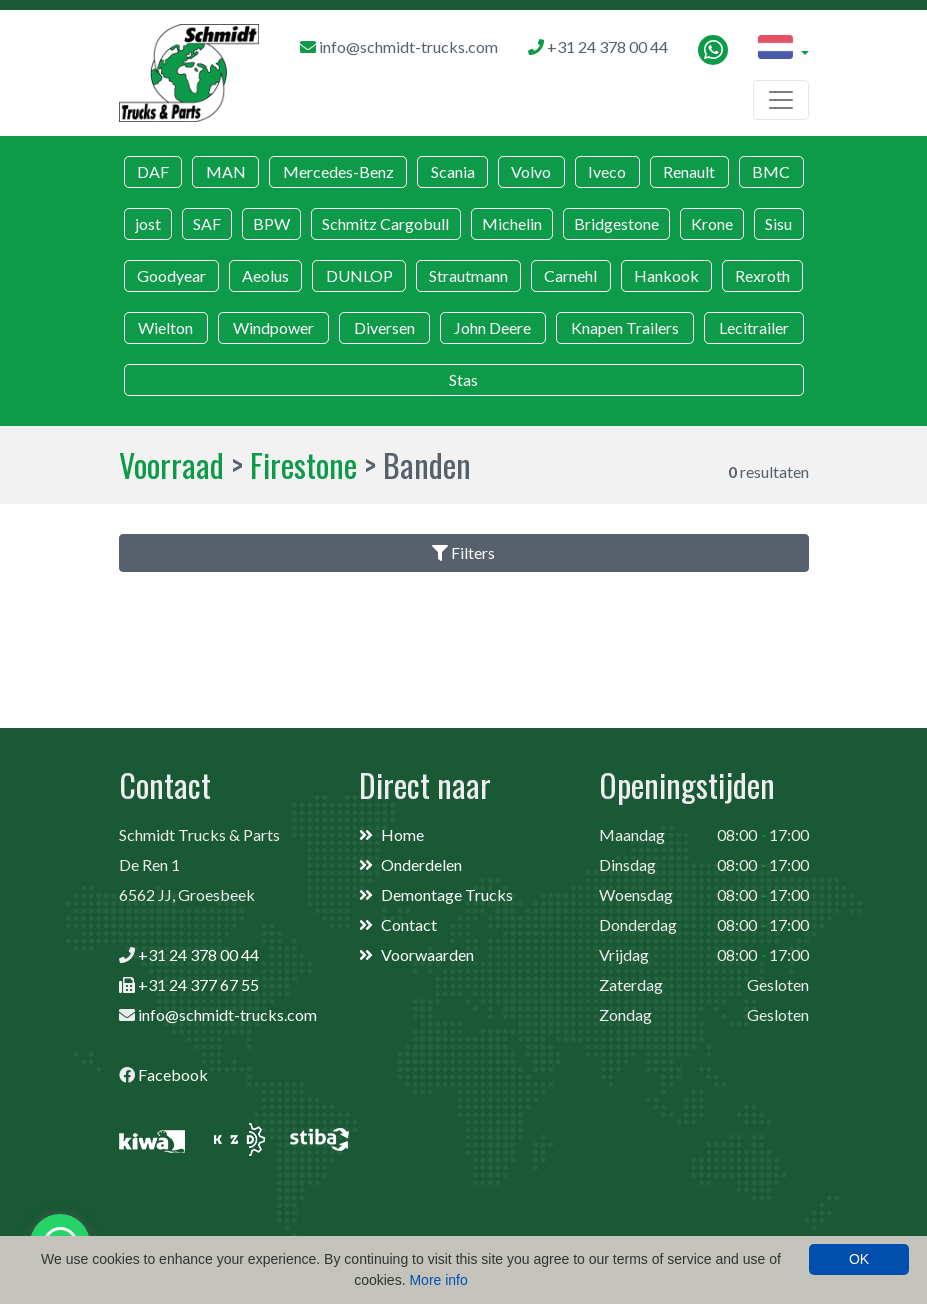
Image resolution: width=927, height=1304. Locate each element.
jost (148, 223)
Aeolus (265, 275)
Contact (409, 924)
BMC (771, 171)
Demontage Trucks (447, 894)
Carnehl (570, 275)
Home (402, 834)
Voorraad (171, 464)
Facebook (173, 1074)
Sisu (778, 223)
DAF (153, 171)
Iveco (607, 171)
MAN (226, 171)
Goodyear (171, 275)
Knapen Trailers (625, 327)
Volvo (531, 171)
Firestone (303, 464)
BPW (271, 223)
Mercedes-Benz (338, 171)
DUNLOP (359, 275)
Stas (463, 379)
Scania (453, 171)
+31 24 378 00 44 (198, 954)
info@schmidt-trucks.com (227, 1014)
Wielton (165, 327)
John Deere (492, 327)
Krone (712, 223)
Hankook (666, 275)
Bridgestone (616, 223)
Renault (689, 171)
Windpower (273, 327)
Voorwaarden (427, 954)
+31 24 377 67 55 (198, 984)
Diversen (384, 327)
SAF (207, 223)
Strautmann (468, 275)
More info (438, 1280)
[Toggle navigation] (781, 100)
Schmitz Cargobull (385, 223)
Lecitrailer (754, 327)
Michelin (512, 223)
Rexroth (762, 275)
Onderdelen (421, 864)
